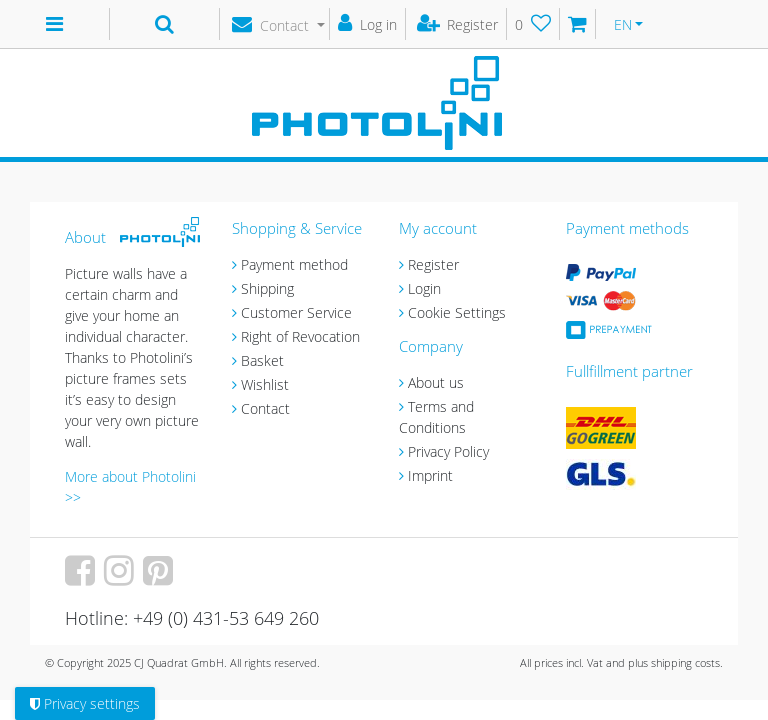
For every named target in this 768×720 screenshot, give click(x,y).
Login (424, 288)
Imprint (430, 475)
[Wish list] (533, 24)
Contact (265, 408)
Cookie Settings (457, 312)
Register (433, 264)
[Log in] (368, 24)
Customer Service (296, 312)
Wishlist (265, 384)
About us (436, 382)
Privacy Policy (448, 451)
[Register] (458, 24)
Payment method (294, 264)
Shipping (267, 288)
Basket (262, 360)
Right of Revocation (300, 336)
